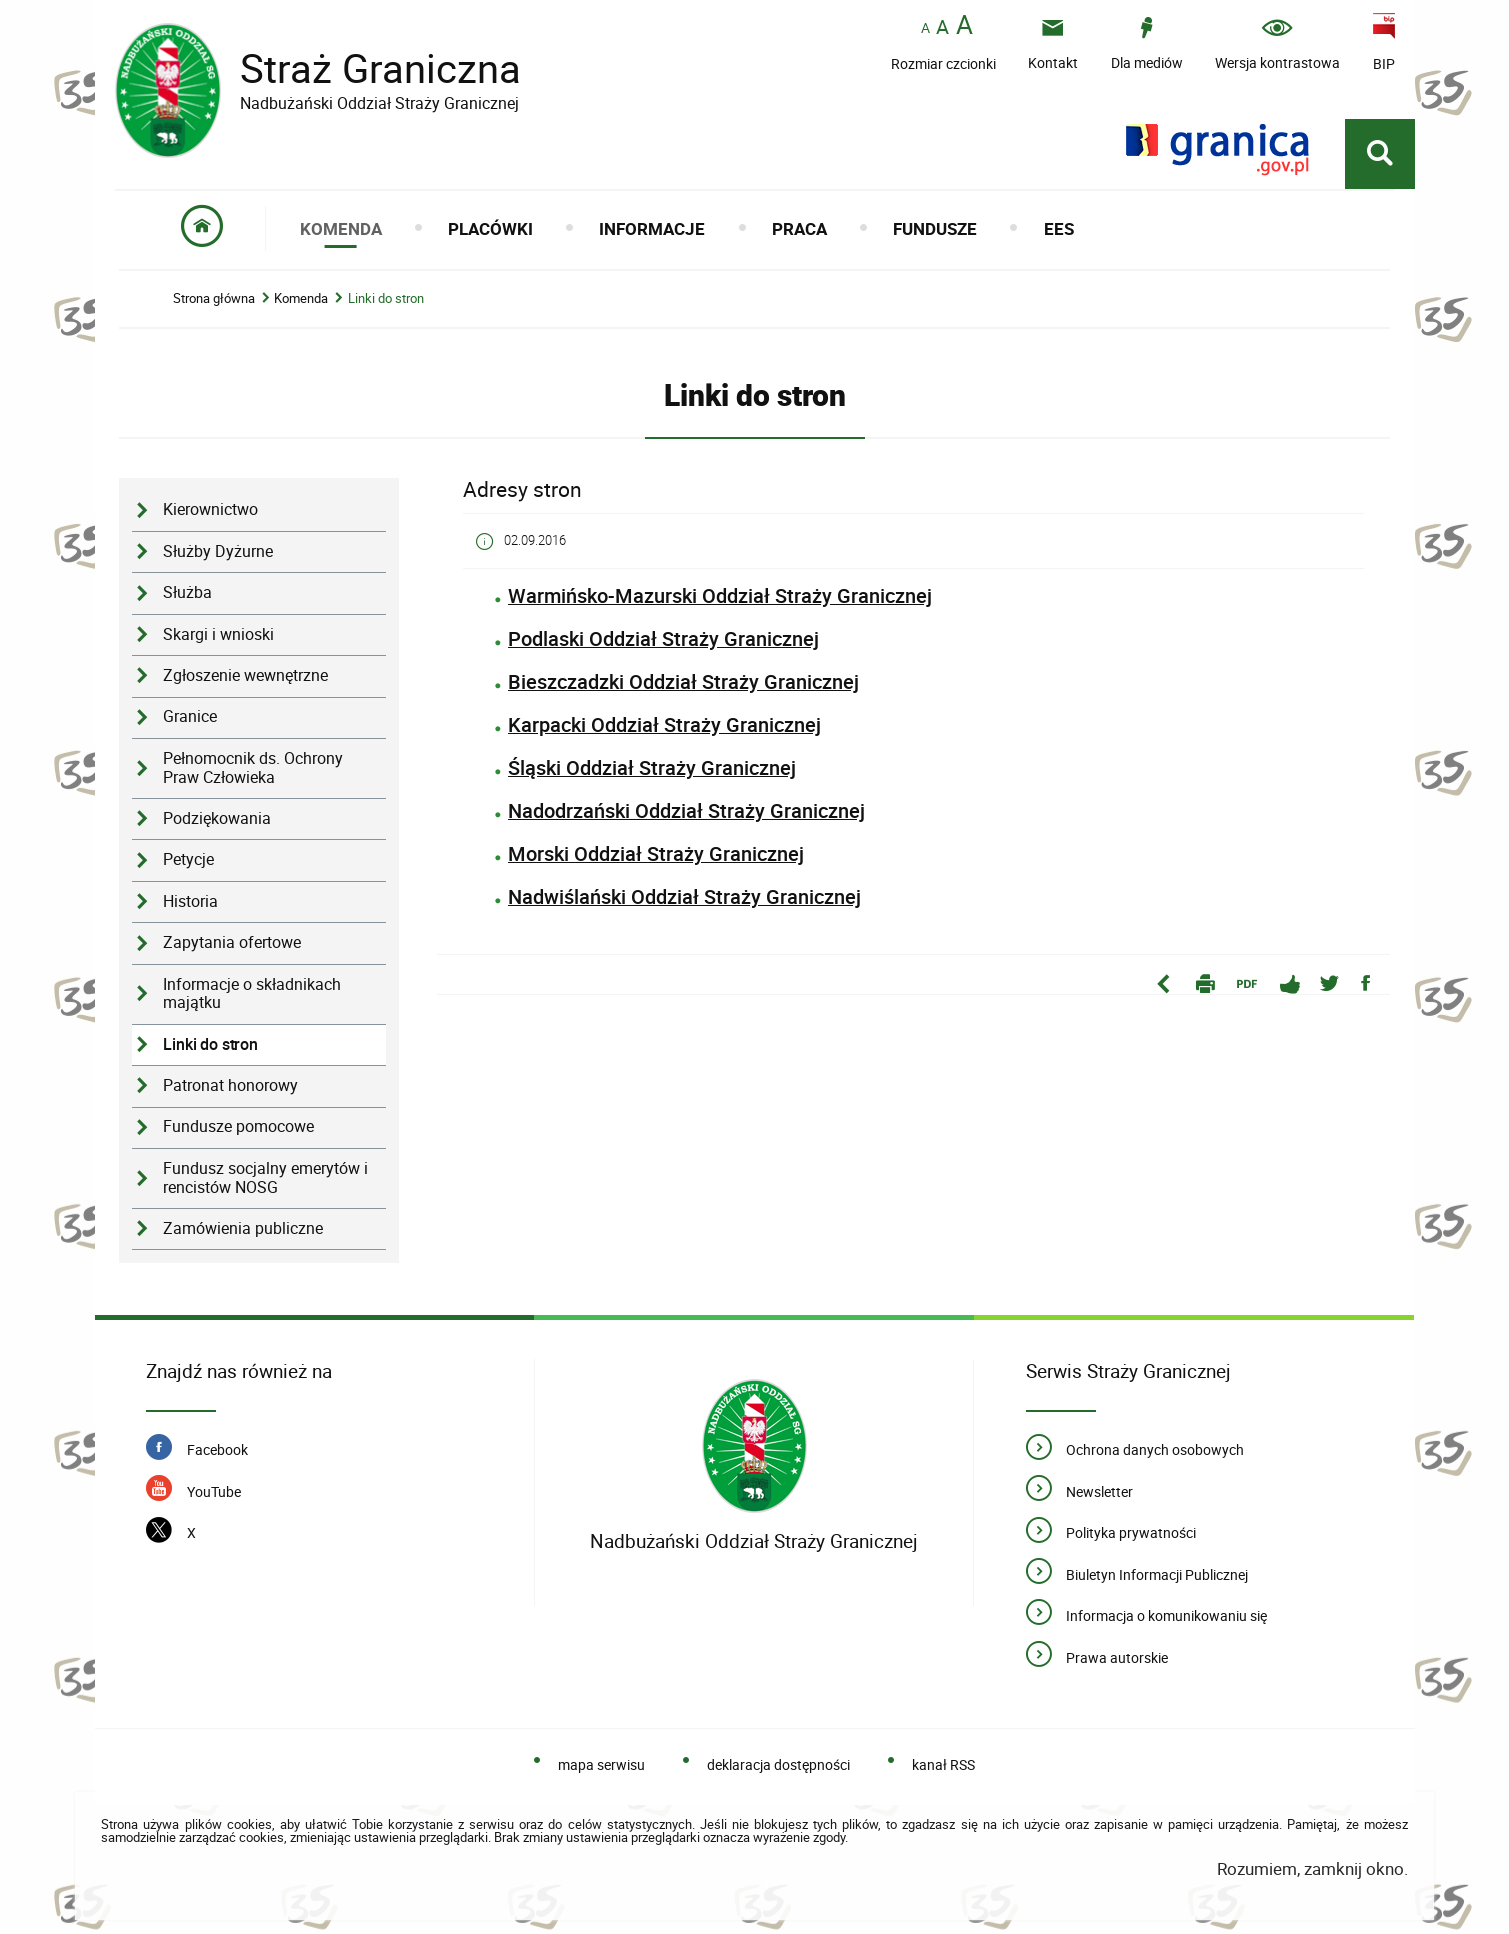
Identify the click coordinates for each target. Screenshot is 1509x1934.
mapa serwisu (601, 1765)
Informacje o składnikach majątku (252, 995)
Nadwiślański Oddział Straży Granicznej (684, 897)
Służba (187, 593)
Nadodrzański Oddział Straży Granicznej (686, 811)
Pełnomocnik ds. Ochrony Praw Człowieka (253, 769)
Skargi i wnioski (218, 635)
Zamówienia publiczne (243, 1229)
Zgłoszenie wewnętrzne (245, 676)
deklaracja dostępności (778, 1765)
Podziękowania (217, 819)
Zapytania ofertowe (232, 943)
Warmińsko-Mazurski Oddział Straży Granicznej (720, 596)
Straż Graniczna (365, 68)
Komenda (301, 299)
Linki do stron (386, 299)
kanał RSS (943, 1765)
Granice (190, 718)
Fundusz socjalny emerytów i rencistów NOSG (265, 1179)
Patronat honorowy (230, 1086)
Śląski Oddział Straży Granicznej (652, 768)
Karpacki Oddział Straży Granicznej (664, 725)
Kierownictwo (210, 511)
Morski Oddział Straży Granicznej (656, 854)
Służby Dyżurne (218, 552)
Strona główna (214, 299)
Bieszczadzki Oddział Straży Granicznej (683, 682)
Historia (190, 902)
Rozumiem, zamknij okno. (1312, 1869)
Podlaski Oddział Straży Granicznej (663, 639)
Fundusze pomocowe (238, 1128)
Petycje (188, 860)
